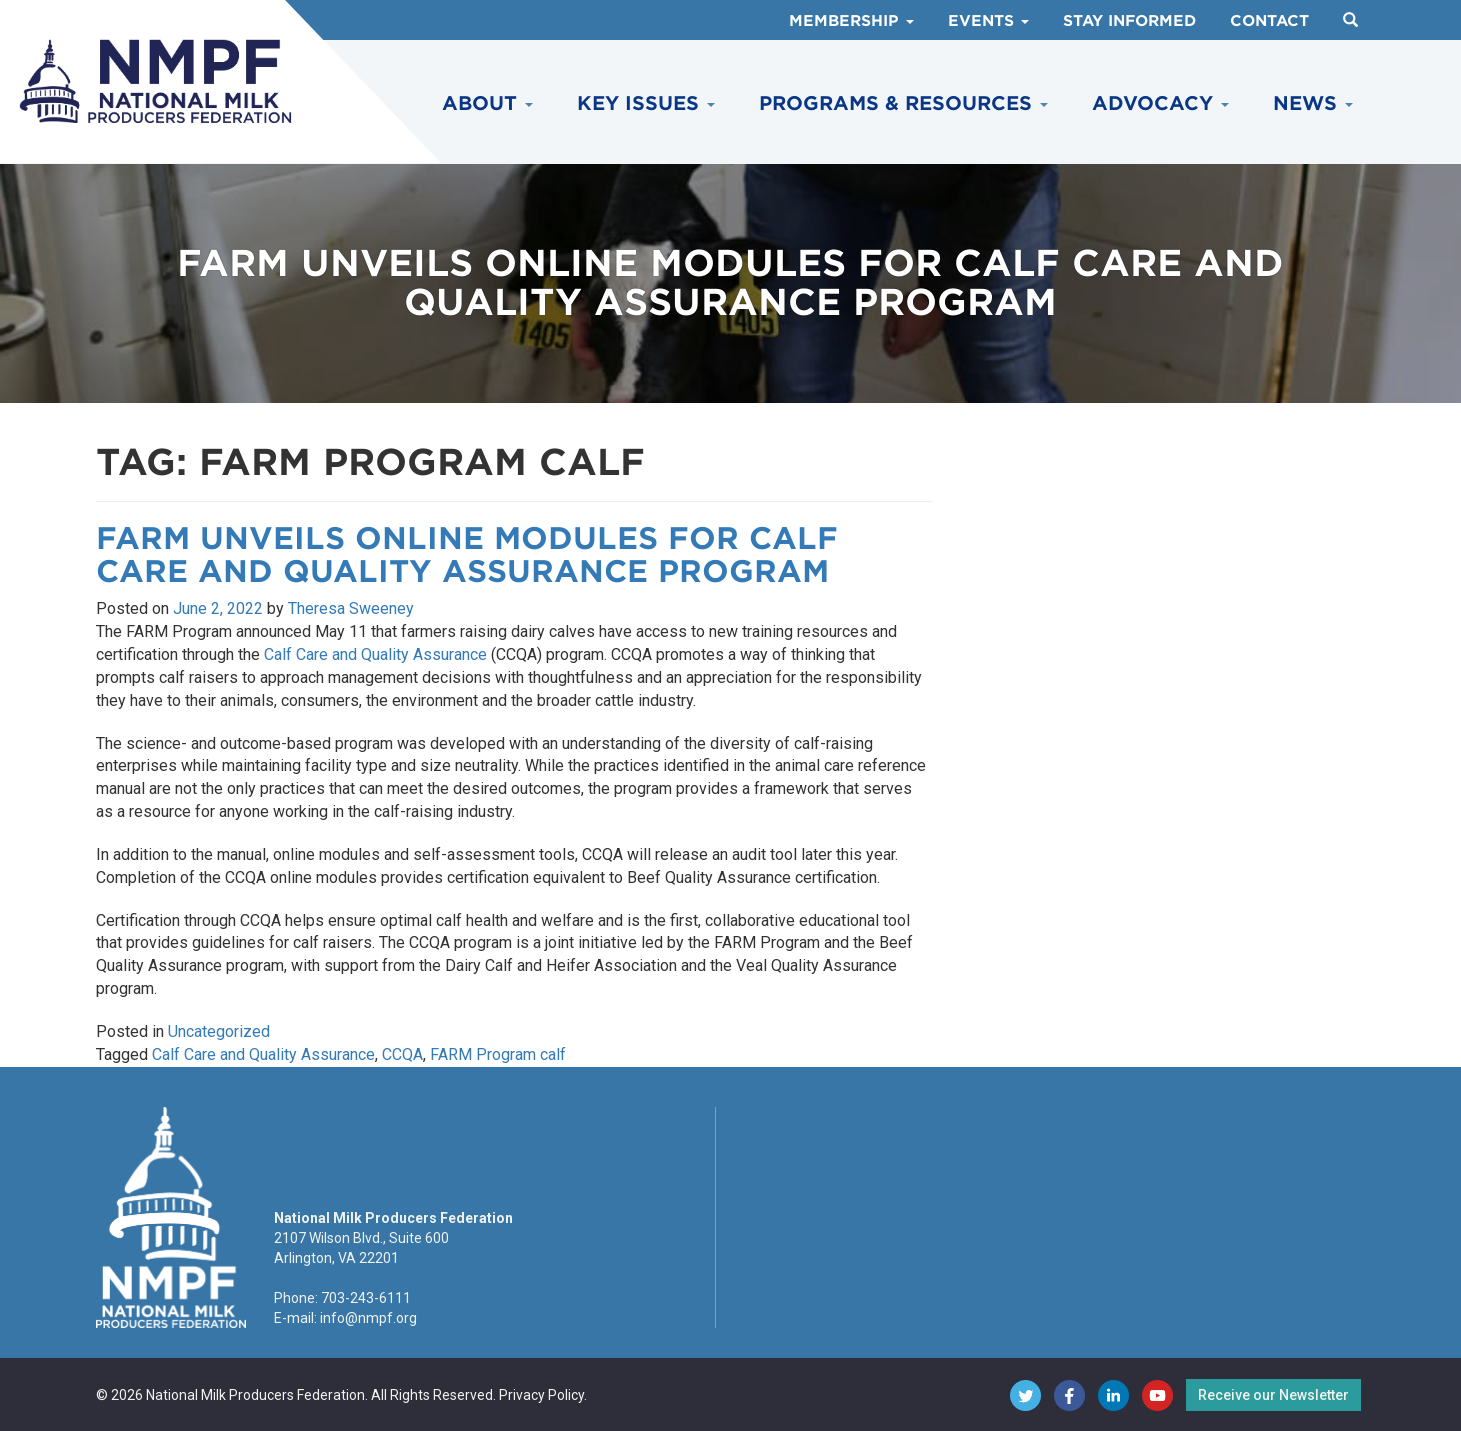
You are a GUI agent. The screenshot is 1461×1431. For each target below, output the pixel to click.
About (487, 103)
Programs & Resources (903, 103)
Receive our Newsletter (1273, 1395)
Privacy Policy (541, 1395)
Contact (1269, 21)
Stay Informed (1129, 21)
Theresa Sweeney (351, 608)
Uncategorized (219, 1031)
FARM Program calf (498, 1054)
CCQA (402, 1054)
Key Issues (646, 103)
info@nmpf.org (368, 1318)
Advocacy (1160, 103)
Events (988, 21)
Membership (851, 21)
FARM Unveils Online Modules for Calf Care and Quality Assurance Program (467, 554)
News (1313, 103)
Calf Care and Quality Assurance (375, 654)
